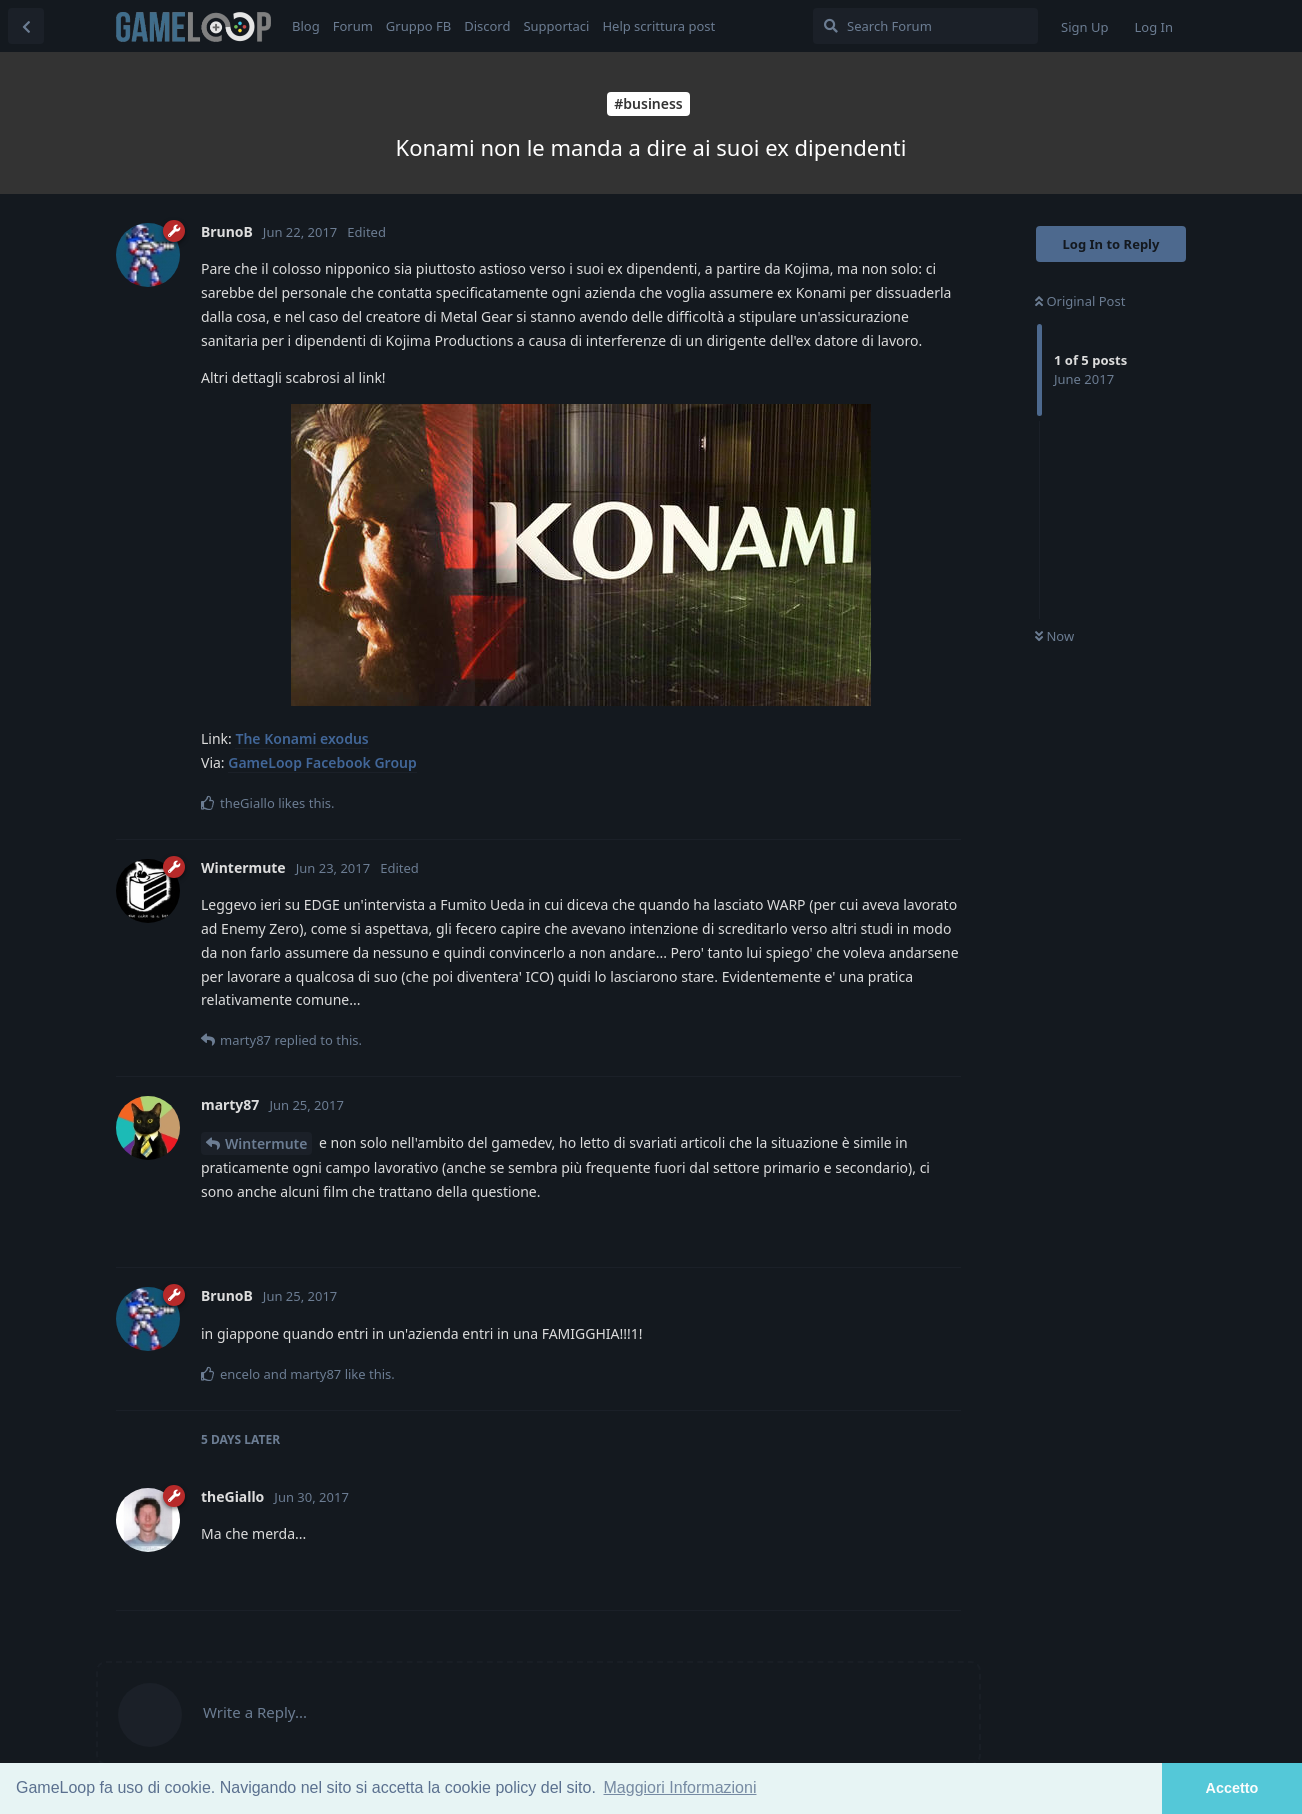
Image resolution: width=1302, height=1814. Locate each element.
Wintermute (266, 1143)
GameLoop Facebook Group (322, 762)
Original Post (1080, 301)
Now (1054, 636)
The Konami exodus (301, 738)
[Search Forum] (925, 26)
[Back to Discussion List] (26, 26)
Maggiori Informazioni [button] (680, 1787)
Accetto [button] (1232, 1788)
